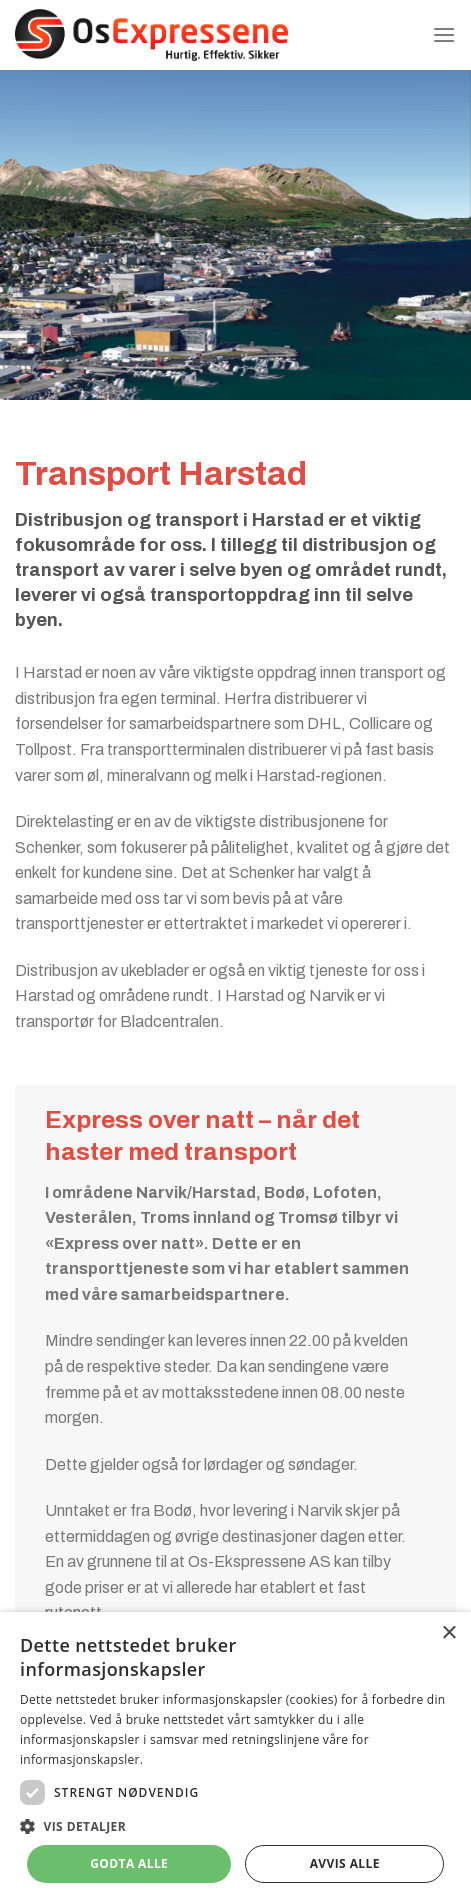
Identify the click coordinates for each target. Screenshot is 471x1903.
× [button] (448, 1633)
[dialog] (235, 1757)
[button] (235, 1826)
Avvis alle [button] (345, 1863)
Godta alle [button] (129, 1863)
